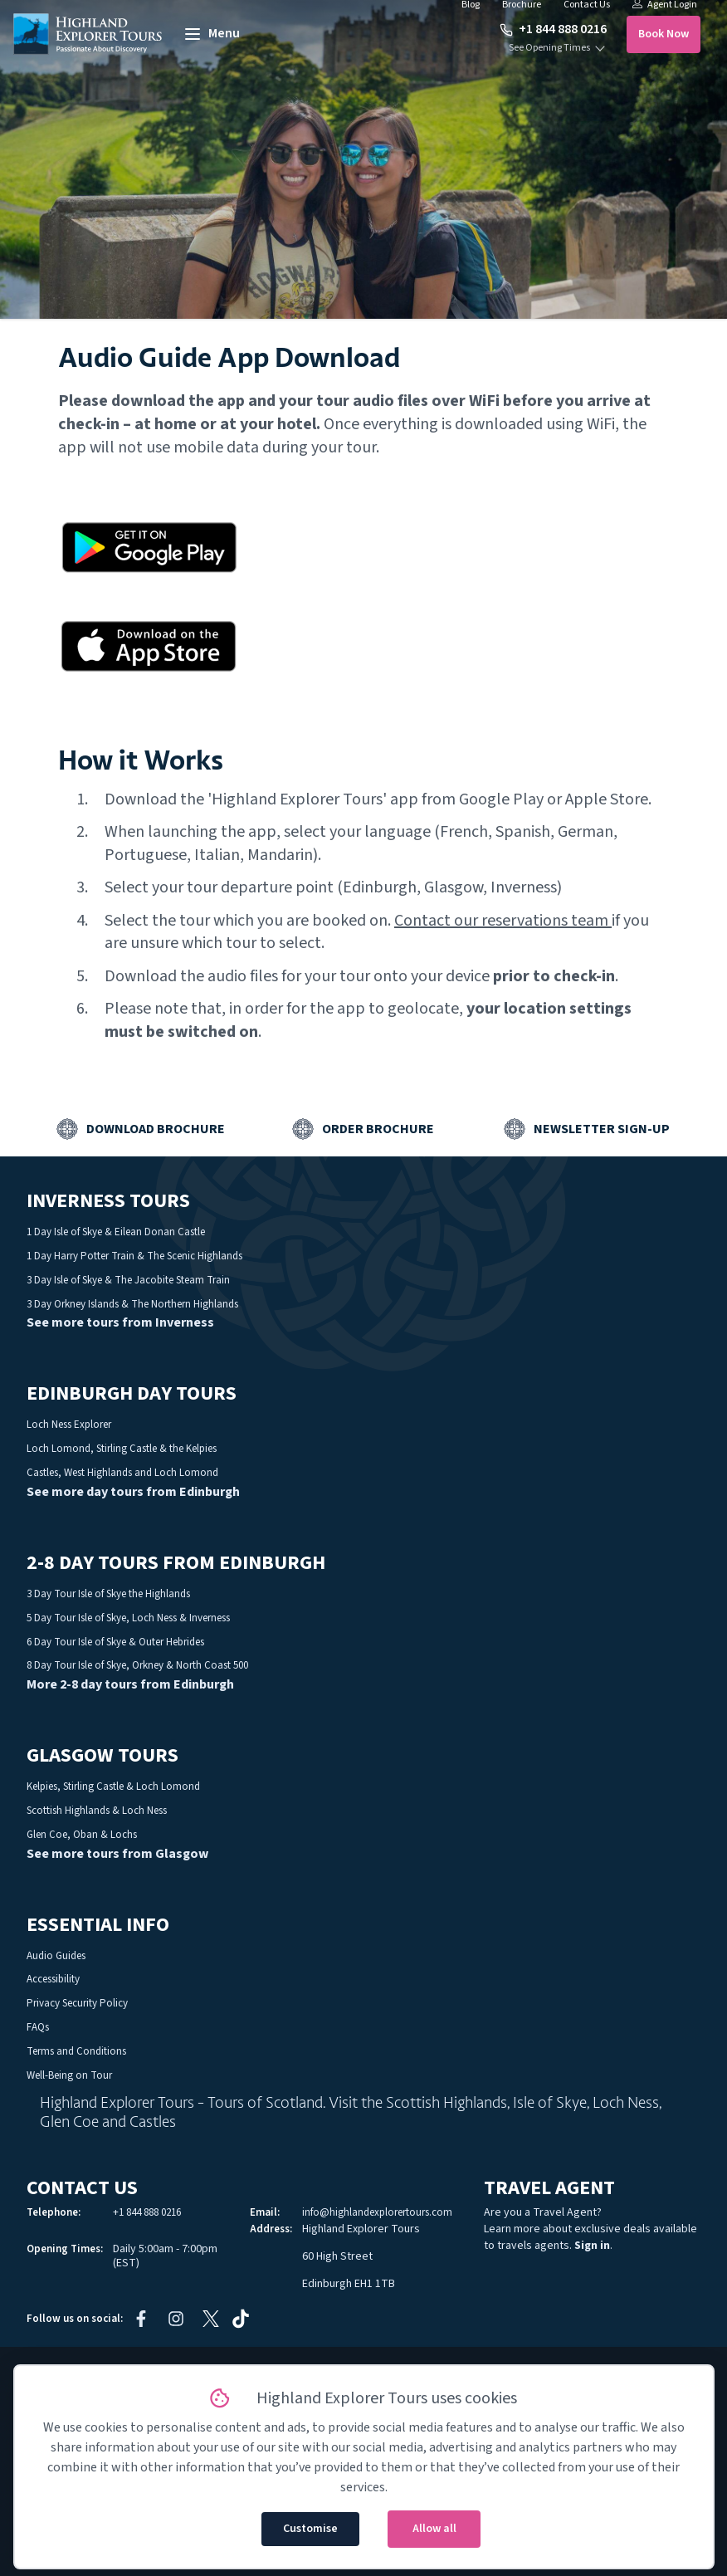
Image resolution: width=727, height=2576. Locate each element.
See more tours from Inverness (120, 1322)
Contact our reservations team (501, 920)
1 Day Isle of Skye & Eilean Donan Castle (116, 1231)
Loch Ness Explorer (69, 1424)
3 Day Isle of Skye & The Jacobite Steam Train (128, 1280)
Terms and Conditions (76, 2051)
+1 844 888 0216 (553, 29)
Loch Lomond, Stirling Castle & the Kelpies (122, 1448)
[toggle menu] (211, 34)
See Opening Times (549, 48)
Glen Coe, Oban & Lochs (82, 1834)
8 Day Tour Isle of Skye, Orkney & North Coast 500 (137, 1665)
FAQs (38, 2027)
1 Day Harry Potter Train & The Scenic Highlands (134, 1256)
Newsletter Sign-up (602, 1129)
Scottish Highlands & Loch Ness (97, 1810)
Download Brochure (155, 1129)
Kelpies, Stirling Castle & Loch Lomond (113, 1786)
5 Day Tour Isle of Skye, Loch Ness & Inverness (128, 1618)
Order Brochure (378, 1129)
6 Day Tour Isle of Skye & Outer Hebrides (115, 1642)
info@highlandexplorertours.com (377, 2212)
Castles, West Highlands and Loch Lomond (122, 1472)
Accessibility (53, 1979)
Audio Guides (56, 1955)
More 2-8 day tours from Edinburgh (130, 1684)
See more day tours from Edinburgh (133, 1492)
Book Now (663, 34)
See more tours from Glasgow (117, 1854)
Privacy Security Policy (77, 2003)
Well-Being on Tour (69, 2075)
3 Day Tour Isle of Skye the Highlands (108, 1593)
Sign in (592, 2245)
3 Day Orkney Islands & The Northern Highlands (132, 1304)
